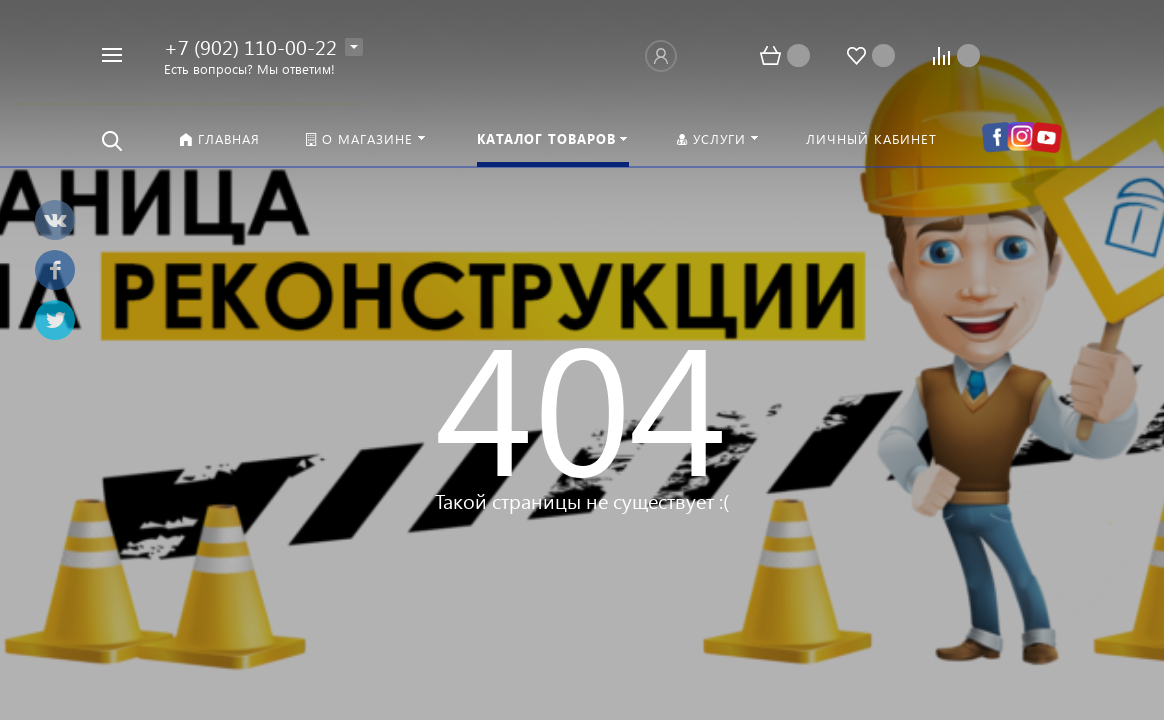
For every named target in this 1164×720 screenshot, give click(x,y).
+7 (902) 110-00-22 (250, 46)
